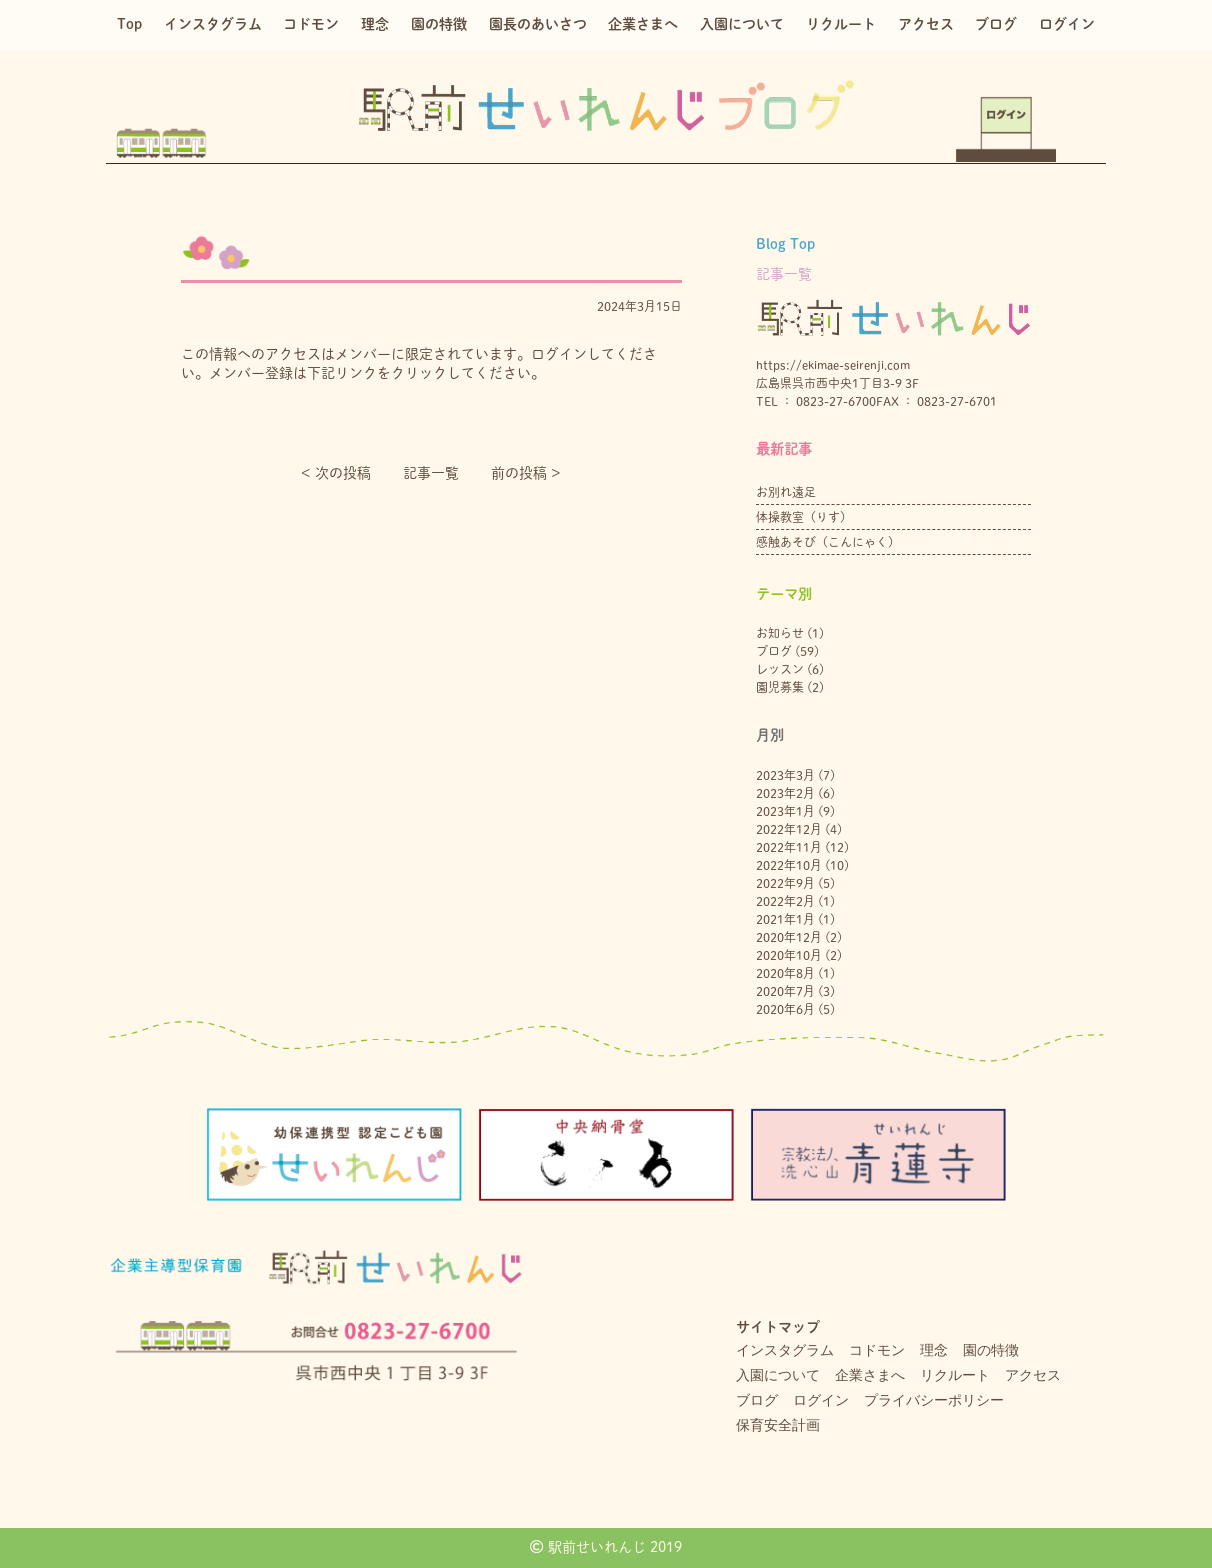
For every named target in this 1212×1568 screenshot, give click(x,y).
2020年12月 (789, 937)
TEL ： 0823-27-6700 (816, 401)
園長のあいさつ (538, 24)
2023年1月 (785, 811)
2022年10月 (789, 865)
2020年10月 (789, 955)
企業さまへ (643, 24)
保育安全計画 (778, 1425)
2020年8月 (785, 973)
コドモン (311, 24)
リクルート (841, 24)
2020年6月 (785, 1009)
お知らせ (780, 633)
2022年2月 (785, 901)
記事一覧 (431, 473)
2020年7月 (785, 991)
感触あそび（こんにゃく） (828, 542)
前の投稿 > (526, 473)
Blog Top (785, 244)
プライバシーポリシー (934, 1400)
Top (129, 24)
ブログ (996, 24)
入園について (742, 24)
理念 (375, 24)
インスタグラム (213, 24)
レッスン (780, 669)
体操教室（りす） (804, 517)
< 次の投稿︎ (336, 473)
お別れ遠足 (786, 492)
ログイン (1067, 24)
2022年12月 (789, 829)
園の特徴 (439, 24)
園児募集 (780, 687)
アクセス (926, 24)
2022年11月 (789, 847)
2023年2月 (785, 793)
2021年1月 (785, 919)
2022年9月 (785, 883)
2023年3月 (785, 775)
